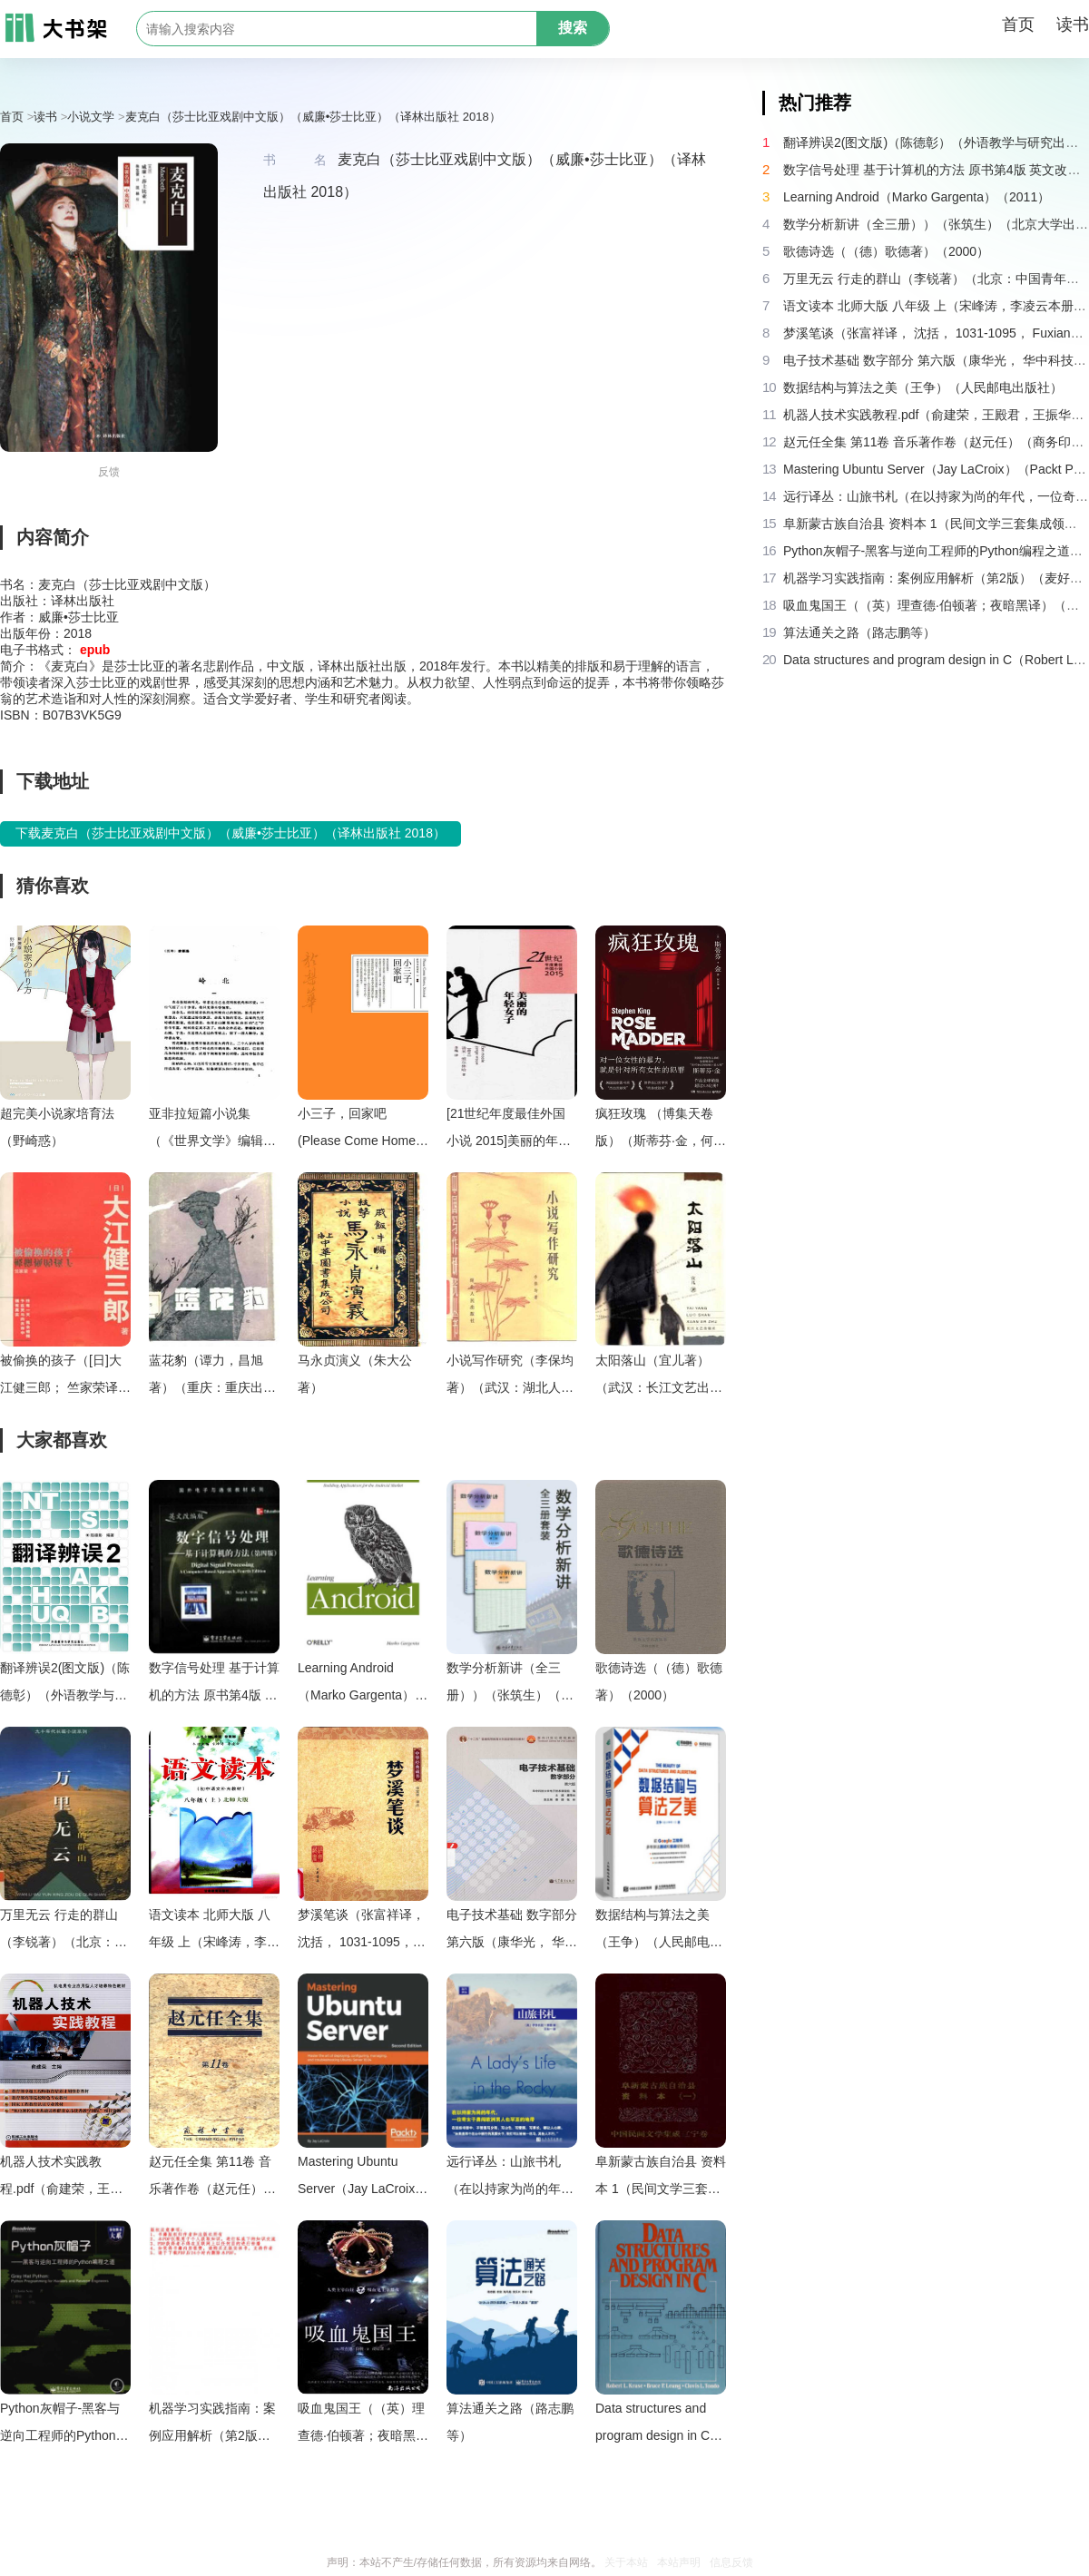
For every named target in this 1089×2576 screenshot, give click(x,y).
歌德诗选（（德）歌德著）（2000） (658, 1681)
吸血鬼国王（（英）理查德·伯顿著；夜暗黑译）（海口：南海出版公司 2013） (361, 2425)
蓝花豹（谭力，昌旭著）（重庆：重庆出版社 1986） (212, 1377)
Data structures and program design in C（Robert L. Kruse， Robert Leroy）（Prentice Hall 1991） (659, 2425)
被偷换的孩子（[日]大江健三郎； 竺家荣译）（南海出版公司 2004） (65, 1377)
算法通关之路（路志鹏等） (510, 2422)
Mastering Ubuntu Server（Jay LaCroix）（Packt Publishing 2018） (362, 2178)
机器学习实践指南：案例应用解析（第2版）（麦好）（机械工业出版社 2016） (212, 2425)
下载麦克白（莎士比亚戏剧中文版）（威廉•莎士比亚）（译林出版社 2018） (230, 833)
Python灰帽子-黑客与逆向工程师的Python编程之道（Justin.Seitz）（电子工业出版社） (64, 2425)
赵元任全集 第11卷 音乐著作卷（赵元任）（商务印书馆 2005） (210, 2178)
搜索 (572, 27)
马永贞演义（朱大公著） (355, 1374)
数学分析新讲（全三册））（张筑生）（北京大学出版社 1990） (510, 1684)
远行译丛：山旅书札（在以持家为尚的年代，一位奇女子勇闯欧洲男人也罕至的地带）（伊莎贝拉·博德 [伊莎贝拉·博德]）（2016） (510, 2178)
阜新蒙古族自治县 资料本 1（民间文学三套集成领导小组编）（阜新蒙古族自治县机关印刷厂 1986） (660, 2178)
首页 (1018, 24)
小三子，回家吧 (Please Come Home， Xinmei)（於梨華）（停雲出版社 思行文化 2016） (363, 1130)
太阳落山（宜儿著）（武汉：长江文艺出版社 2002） (658, 1377)
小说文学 (90, 116)
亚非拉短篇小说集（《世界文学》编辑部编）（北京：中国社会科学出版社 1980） (212, 1130)
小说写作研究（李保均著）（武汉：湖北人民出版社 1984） (510, 1377)
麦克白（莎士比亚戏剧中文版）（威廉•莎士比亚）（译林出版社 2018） (313, 116)
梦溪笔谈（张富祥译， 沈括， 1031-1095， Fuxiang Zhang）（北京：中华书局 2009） (361, 1931)
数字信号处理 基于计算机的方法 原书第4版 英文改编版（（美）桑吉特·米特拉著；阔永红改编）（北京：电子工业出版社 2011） (214, 1684)
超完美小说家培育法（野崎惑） (57, 1127)
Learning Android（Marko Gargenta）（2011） (356, 1684)
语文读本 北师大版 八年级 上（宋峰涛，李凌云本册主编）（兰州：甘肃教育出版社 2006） (214, 1931)
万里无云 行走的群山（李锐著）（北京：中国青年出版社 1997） (63, 1931)
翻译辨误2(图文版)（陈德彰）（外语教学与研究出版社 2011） (65, 1684)
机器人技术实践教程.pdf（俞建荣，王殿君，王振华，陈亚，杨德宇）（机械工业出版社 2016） (63, 2178)
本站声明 (679, 2562)
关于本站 (626, 2562)
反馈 (109, 471)
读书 (1072, 24)
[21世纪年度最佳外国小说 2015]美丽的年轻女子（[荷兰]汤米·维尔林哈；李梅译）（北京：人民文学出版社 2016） (509, 1130)
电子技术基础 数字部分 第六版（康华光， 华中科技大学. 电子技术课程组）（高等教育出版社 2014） (511, 1931)
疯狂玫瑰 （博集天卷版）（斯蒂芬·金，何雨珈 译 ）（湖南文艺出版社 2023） (660, 1130)
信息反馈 (731, 2562)
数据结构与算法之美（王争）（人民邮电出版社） (658, 1931)
